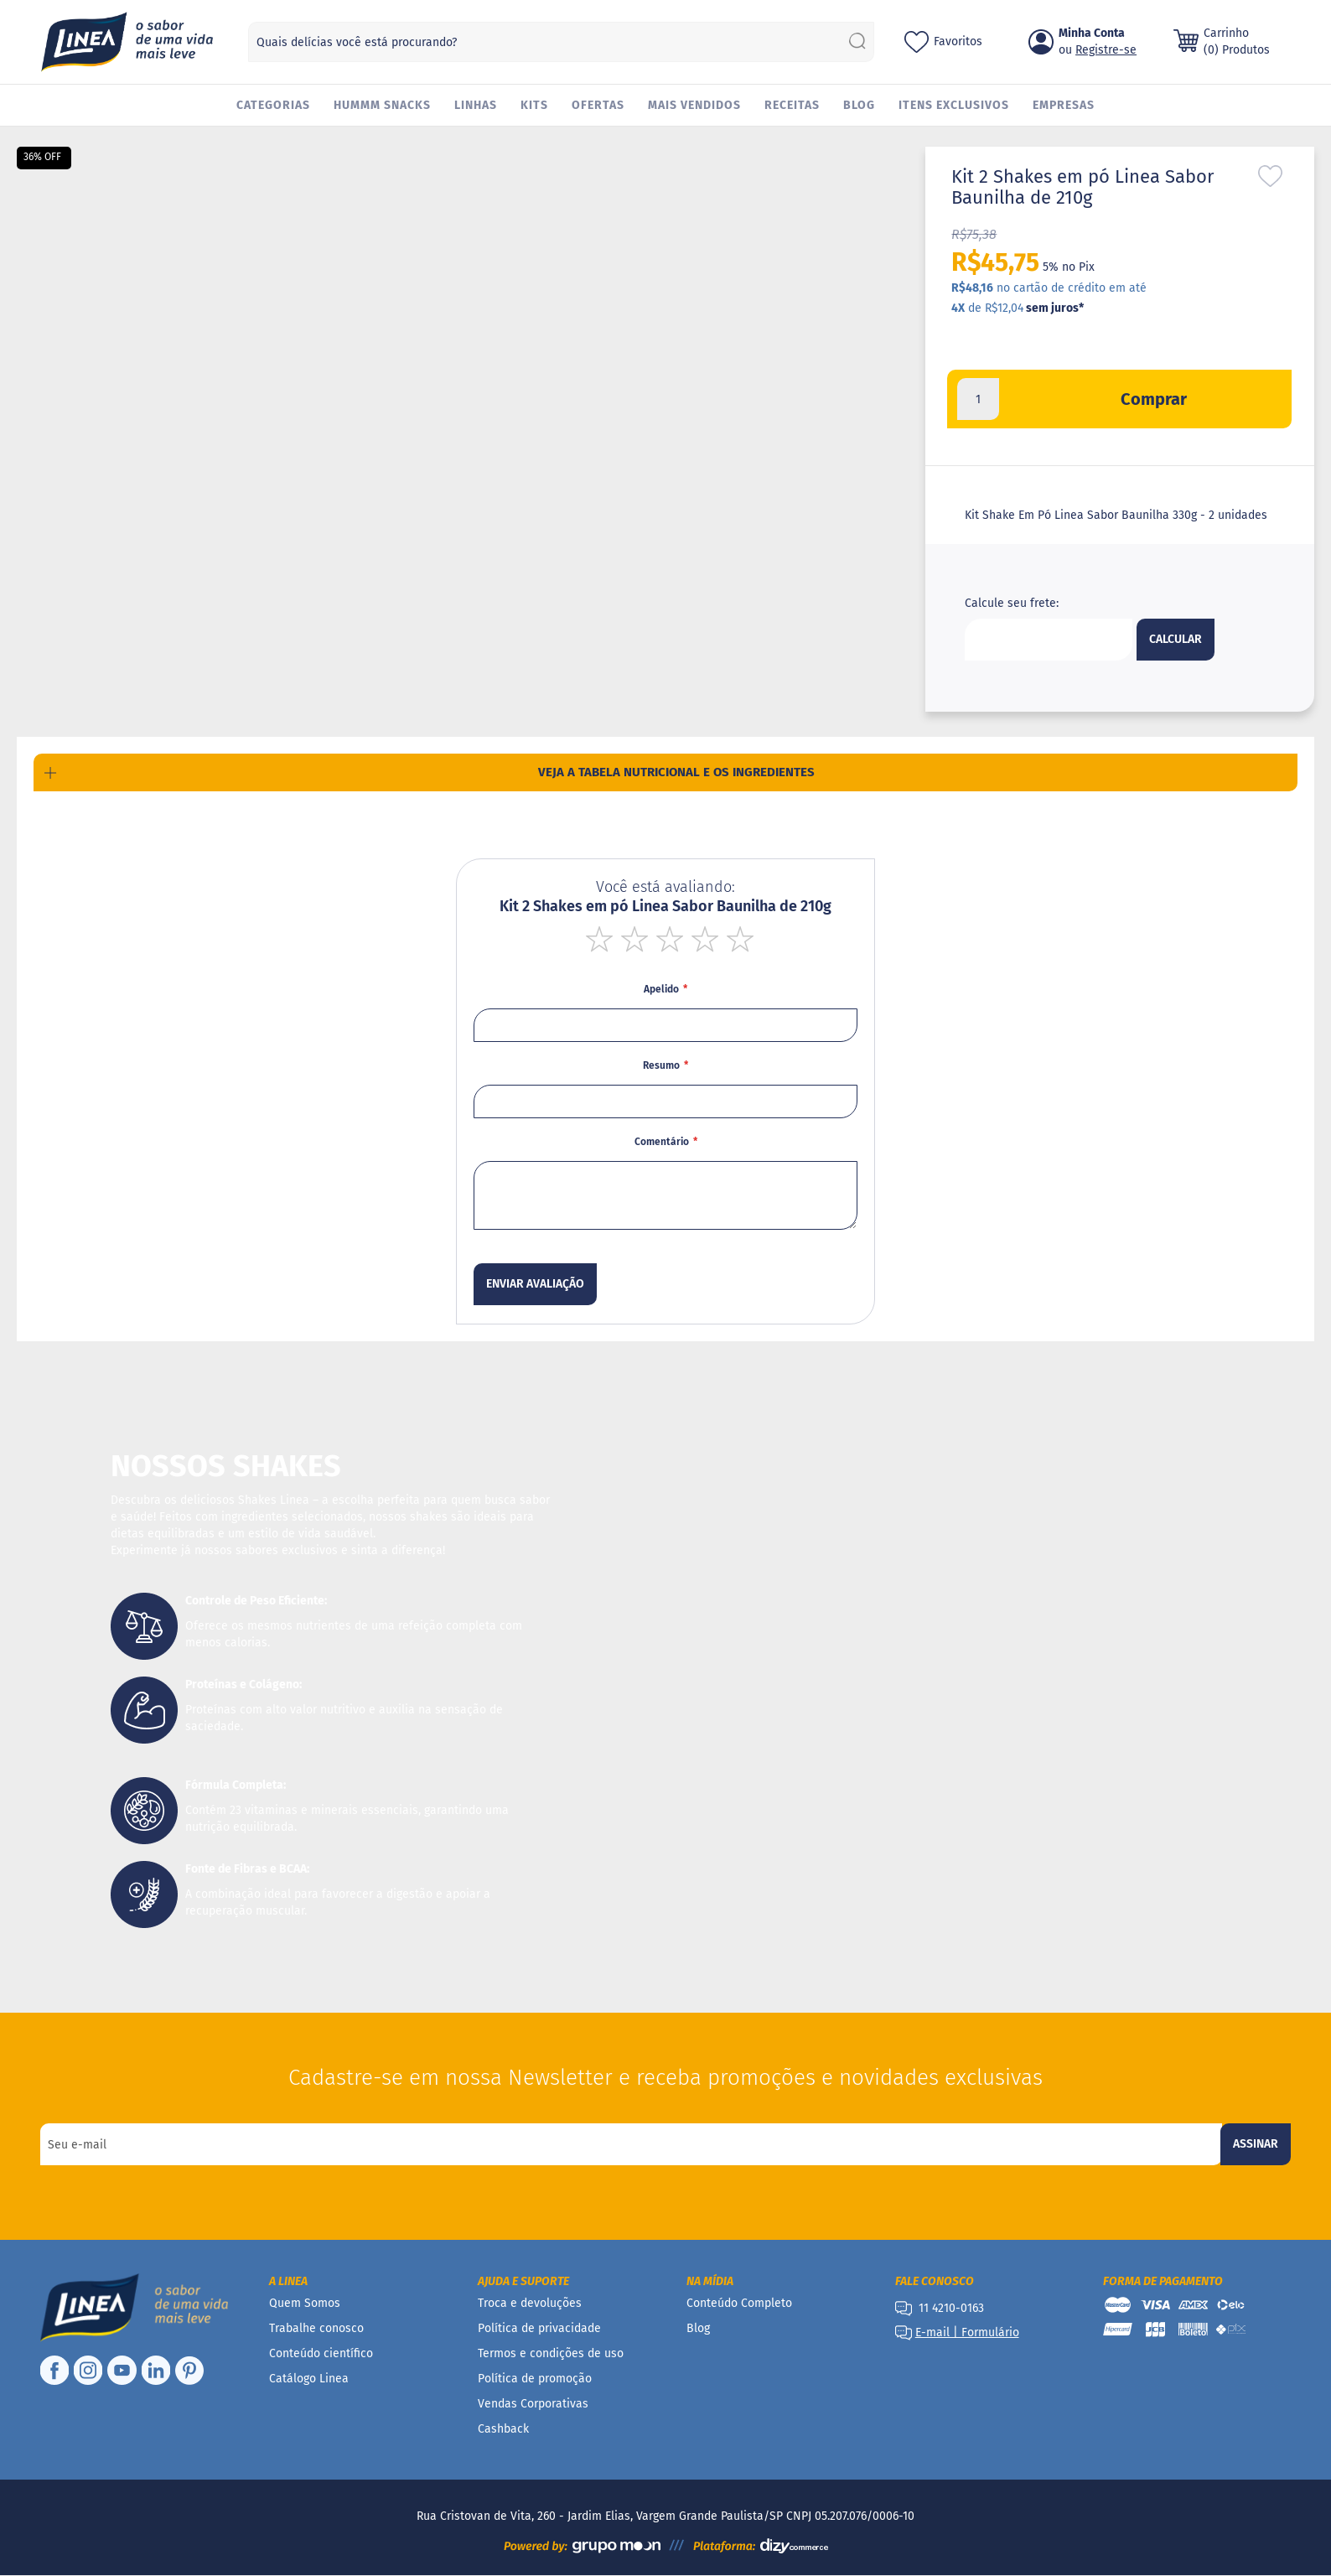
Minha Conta (1092, 33)
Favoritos (958, 41)
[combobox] (560, 42)
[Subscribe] (1255, 2144)
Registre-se (1106, 50)
